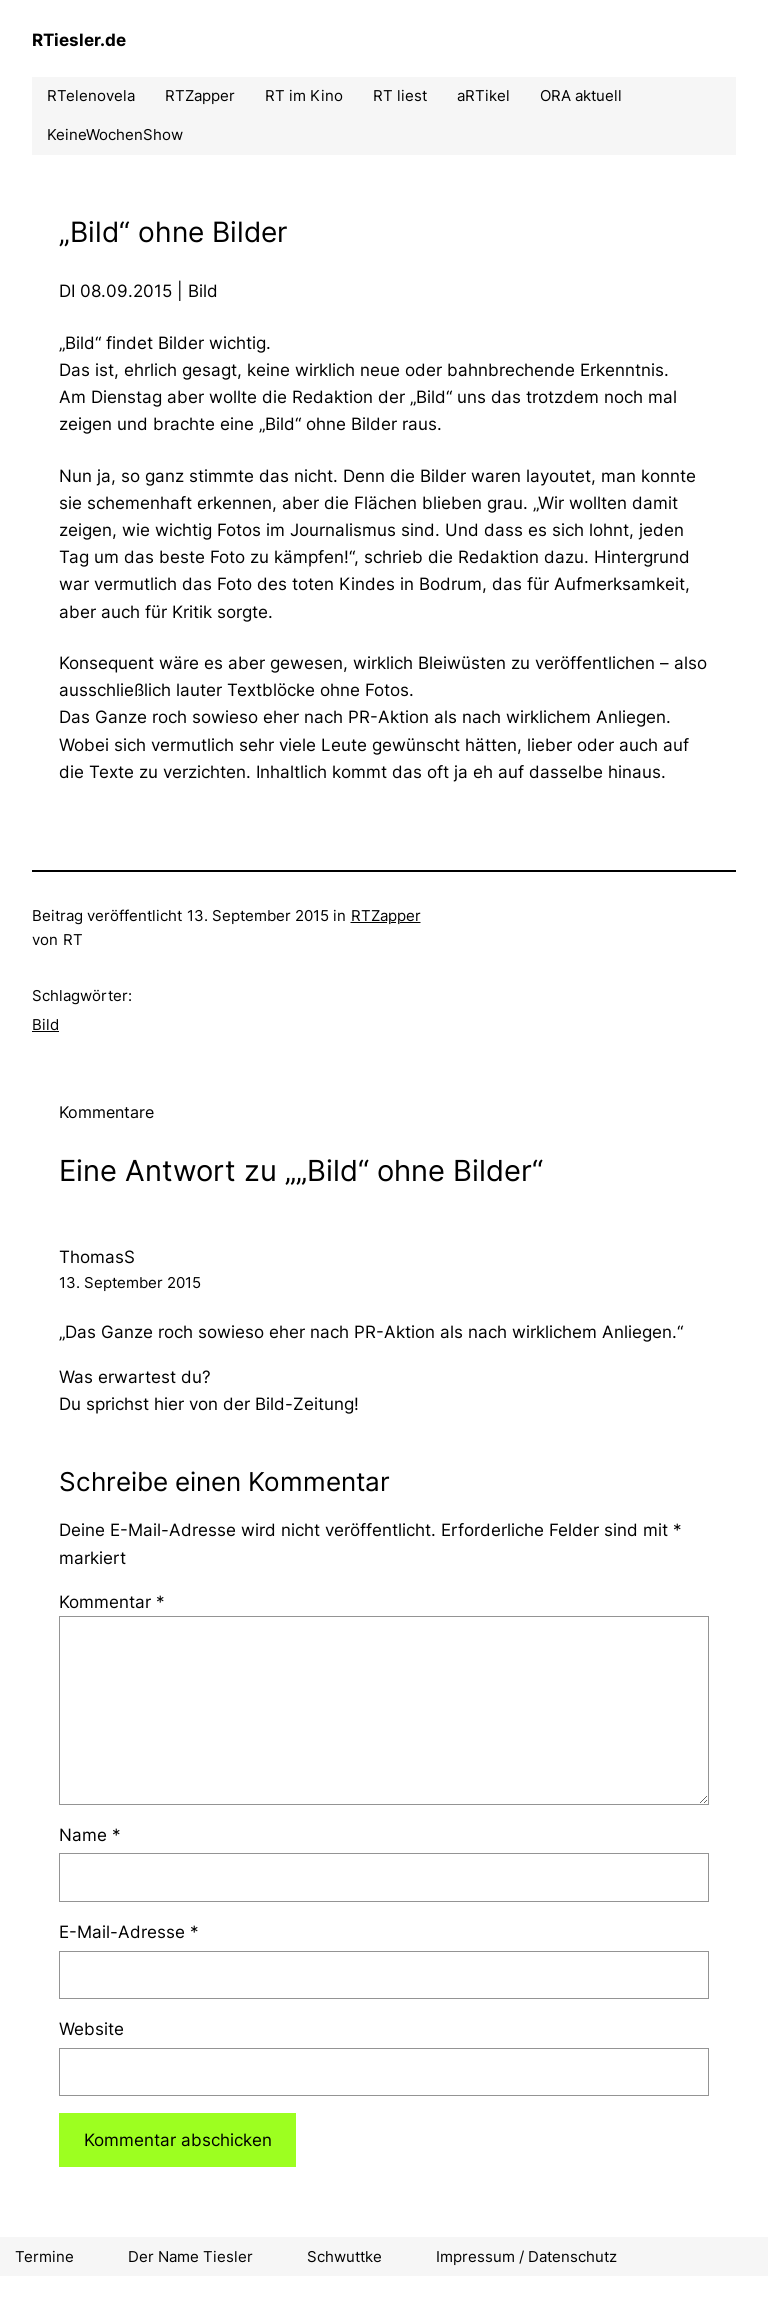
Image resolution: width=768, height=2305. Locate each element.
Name (90, 1835)
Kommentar (112, 1602)
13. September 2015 (130, 1282)
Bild (45, 1024)
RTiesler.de (79, 40)
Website (91, 2029)
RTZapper (386, 915)
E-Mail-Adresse (129, 1932)
